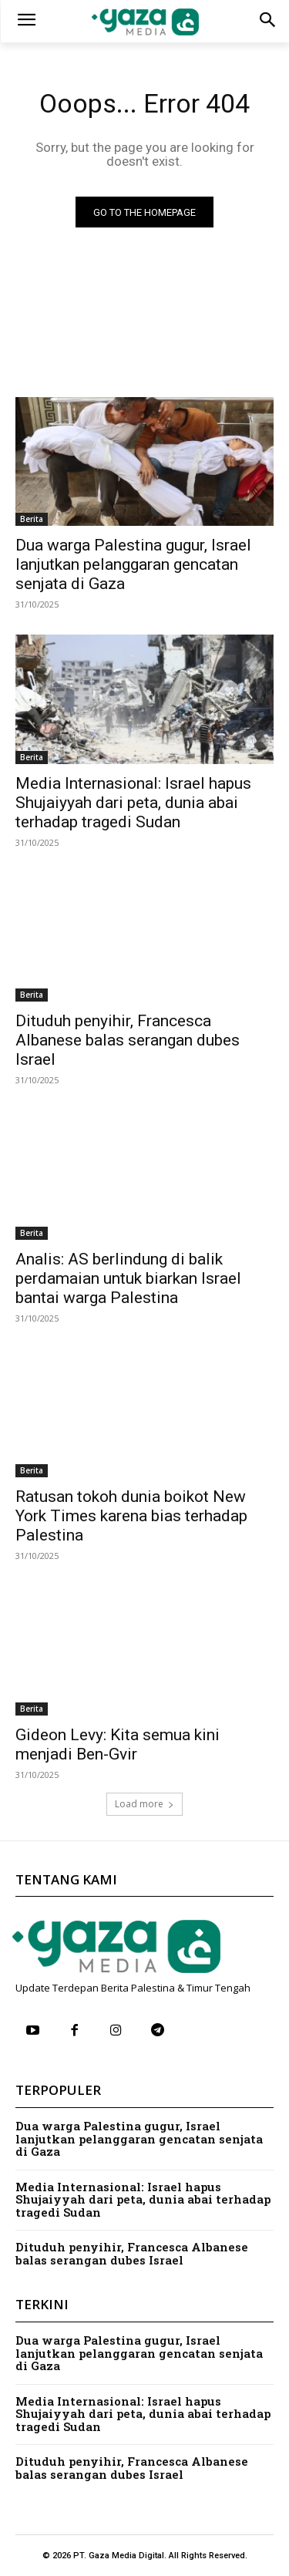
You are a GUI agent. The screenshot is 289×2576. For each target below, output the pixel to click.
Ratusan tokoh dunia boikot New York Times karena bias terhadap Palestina (131, 1515)
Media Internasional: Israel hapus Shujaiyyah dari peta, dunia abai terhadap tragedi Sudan (133, 802)
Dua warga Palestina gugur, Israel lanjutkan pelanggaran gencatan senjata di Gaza (133, 564)
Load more (144, 1803)
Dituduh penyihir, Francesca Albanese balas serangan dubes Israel (127, 1040)
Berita (31, 519)
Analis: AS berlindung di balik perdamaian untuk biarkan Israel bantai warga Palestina (128, 1278)
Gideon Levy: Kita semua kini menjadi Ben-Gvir (117, 1744)
